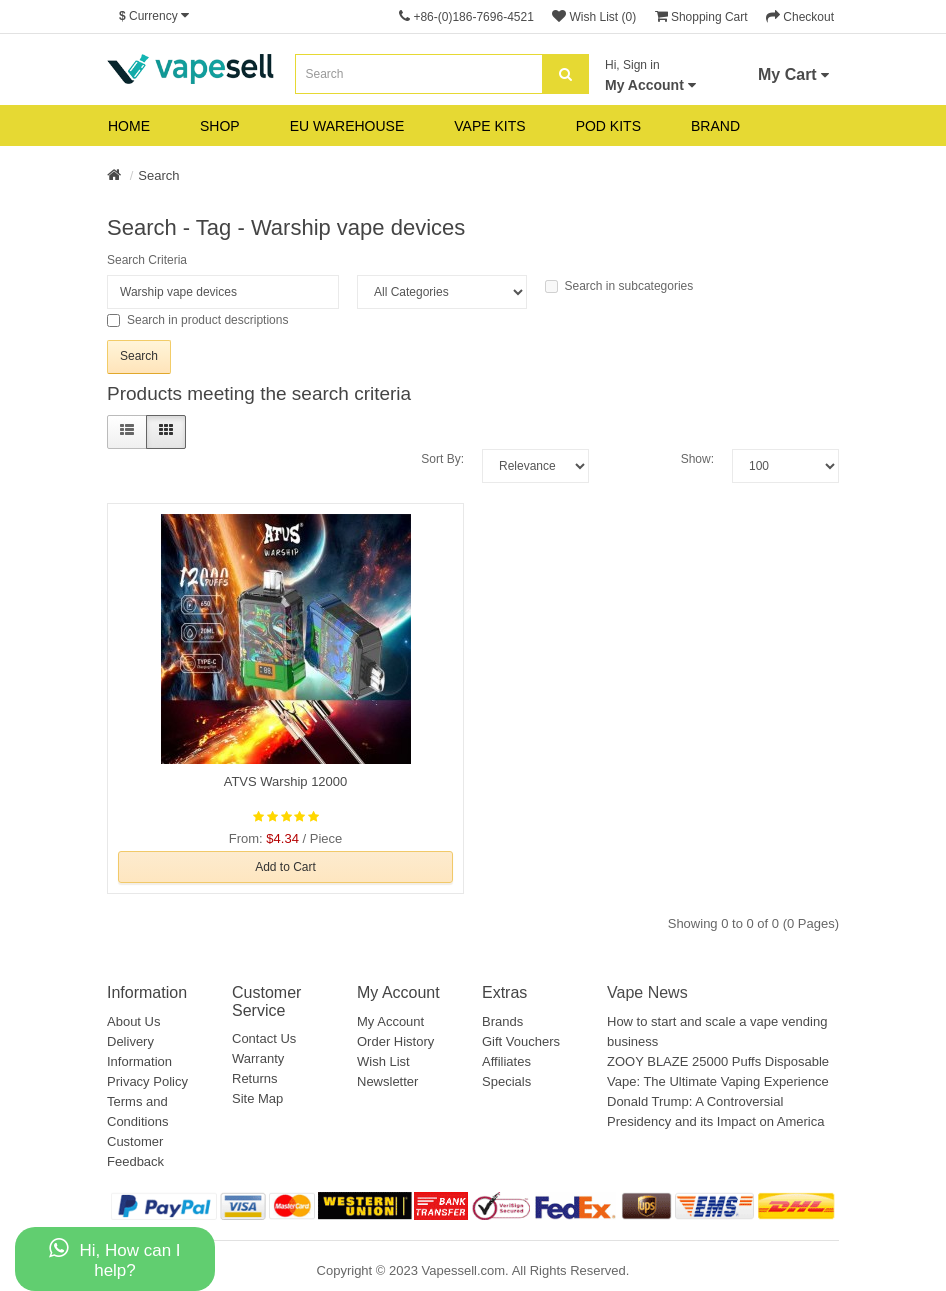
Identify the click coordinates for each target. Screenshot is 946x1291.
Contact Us (264, 1038)
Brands (502, 1021)
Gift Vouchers (521, 1041)
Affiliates (506, 1061)
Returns (255, 1078)
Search (158, 175)
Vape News (647, 992)
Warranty (258, 1058)
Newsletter (387, 1081)
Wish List (383, 1061)
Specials (506, 1081)
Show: (697, 459)
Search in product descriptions (197, 320)
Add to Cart (285, 867)
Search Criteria (147, 260)
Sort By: (442, 459)
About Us (133, 1021)
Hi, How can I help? (114, 1258)
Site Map (257, 1098)
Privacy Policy (147, 1081)
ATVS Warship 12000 (286, 781)
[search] (565, 74)
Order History (395, 1041)
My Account (390, 1021)
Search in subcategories (619, 286)
